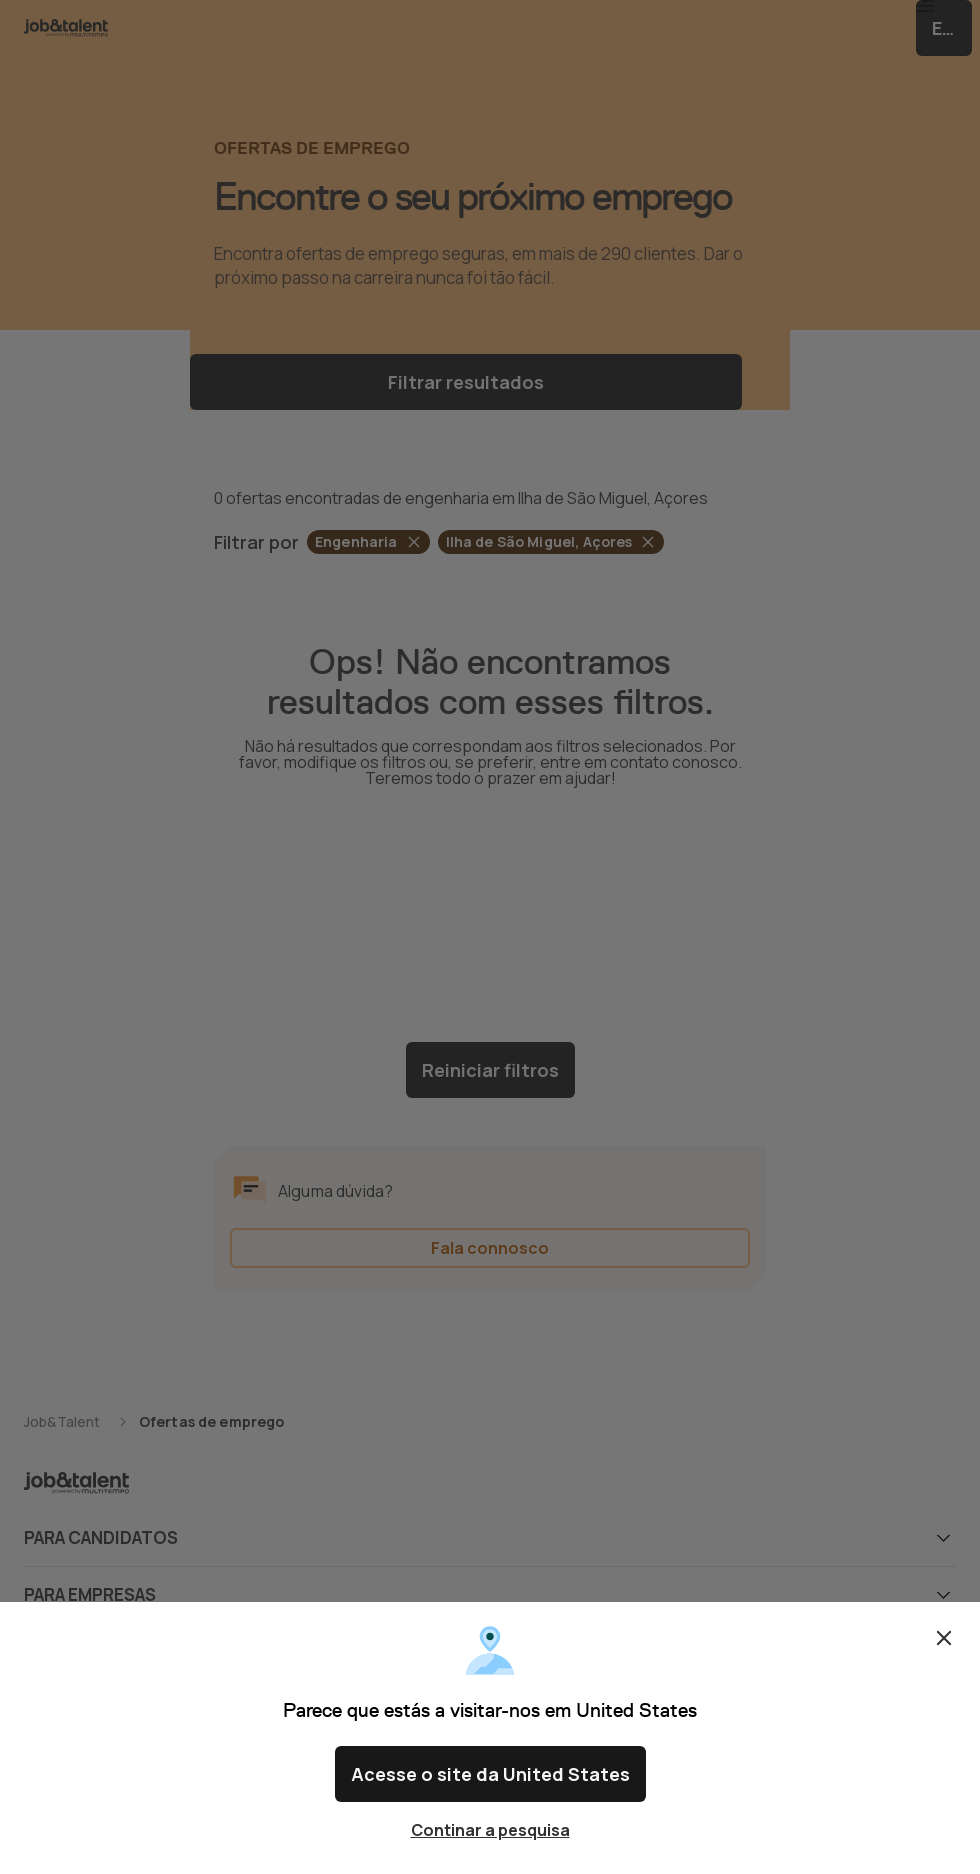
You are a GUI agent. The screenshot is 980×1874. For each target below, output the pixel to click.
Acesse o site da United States (490, 1782)
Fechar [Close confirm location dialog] (944, 1654)
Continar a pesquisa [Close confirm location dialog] (490, 1830)
